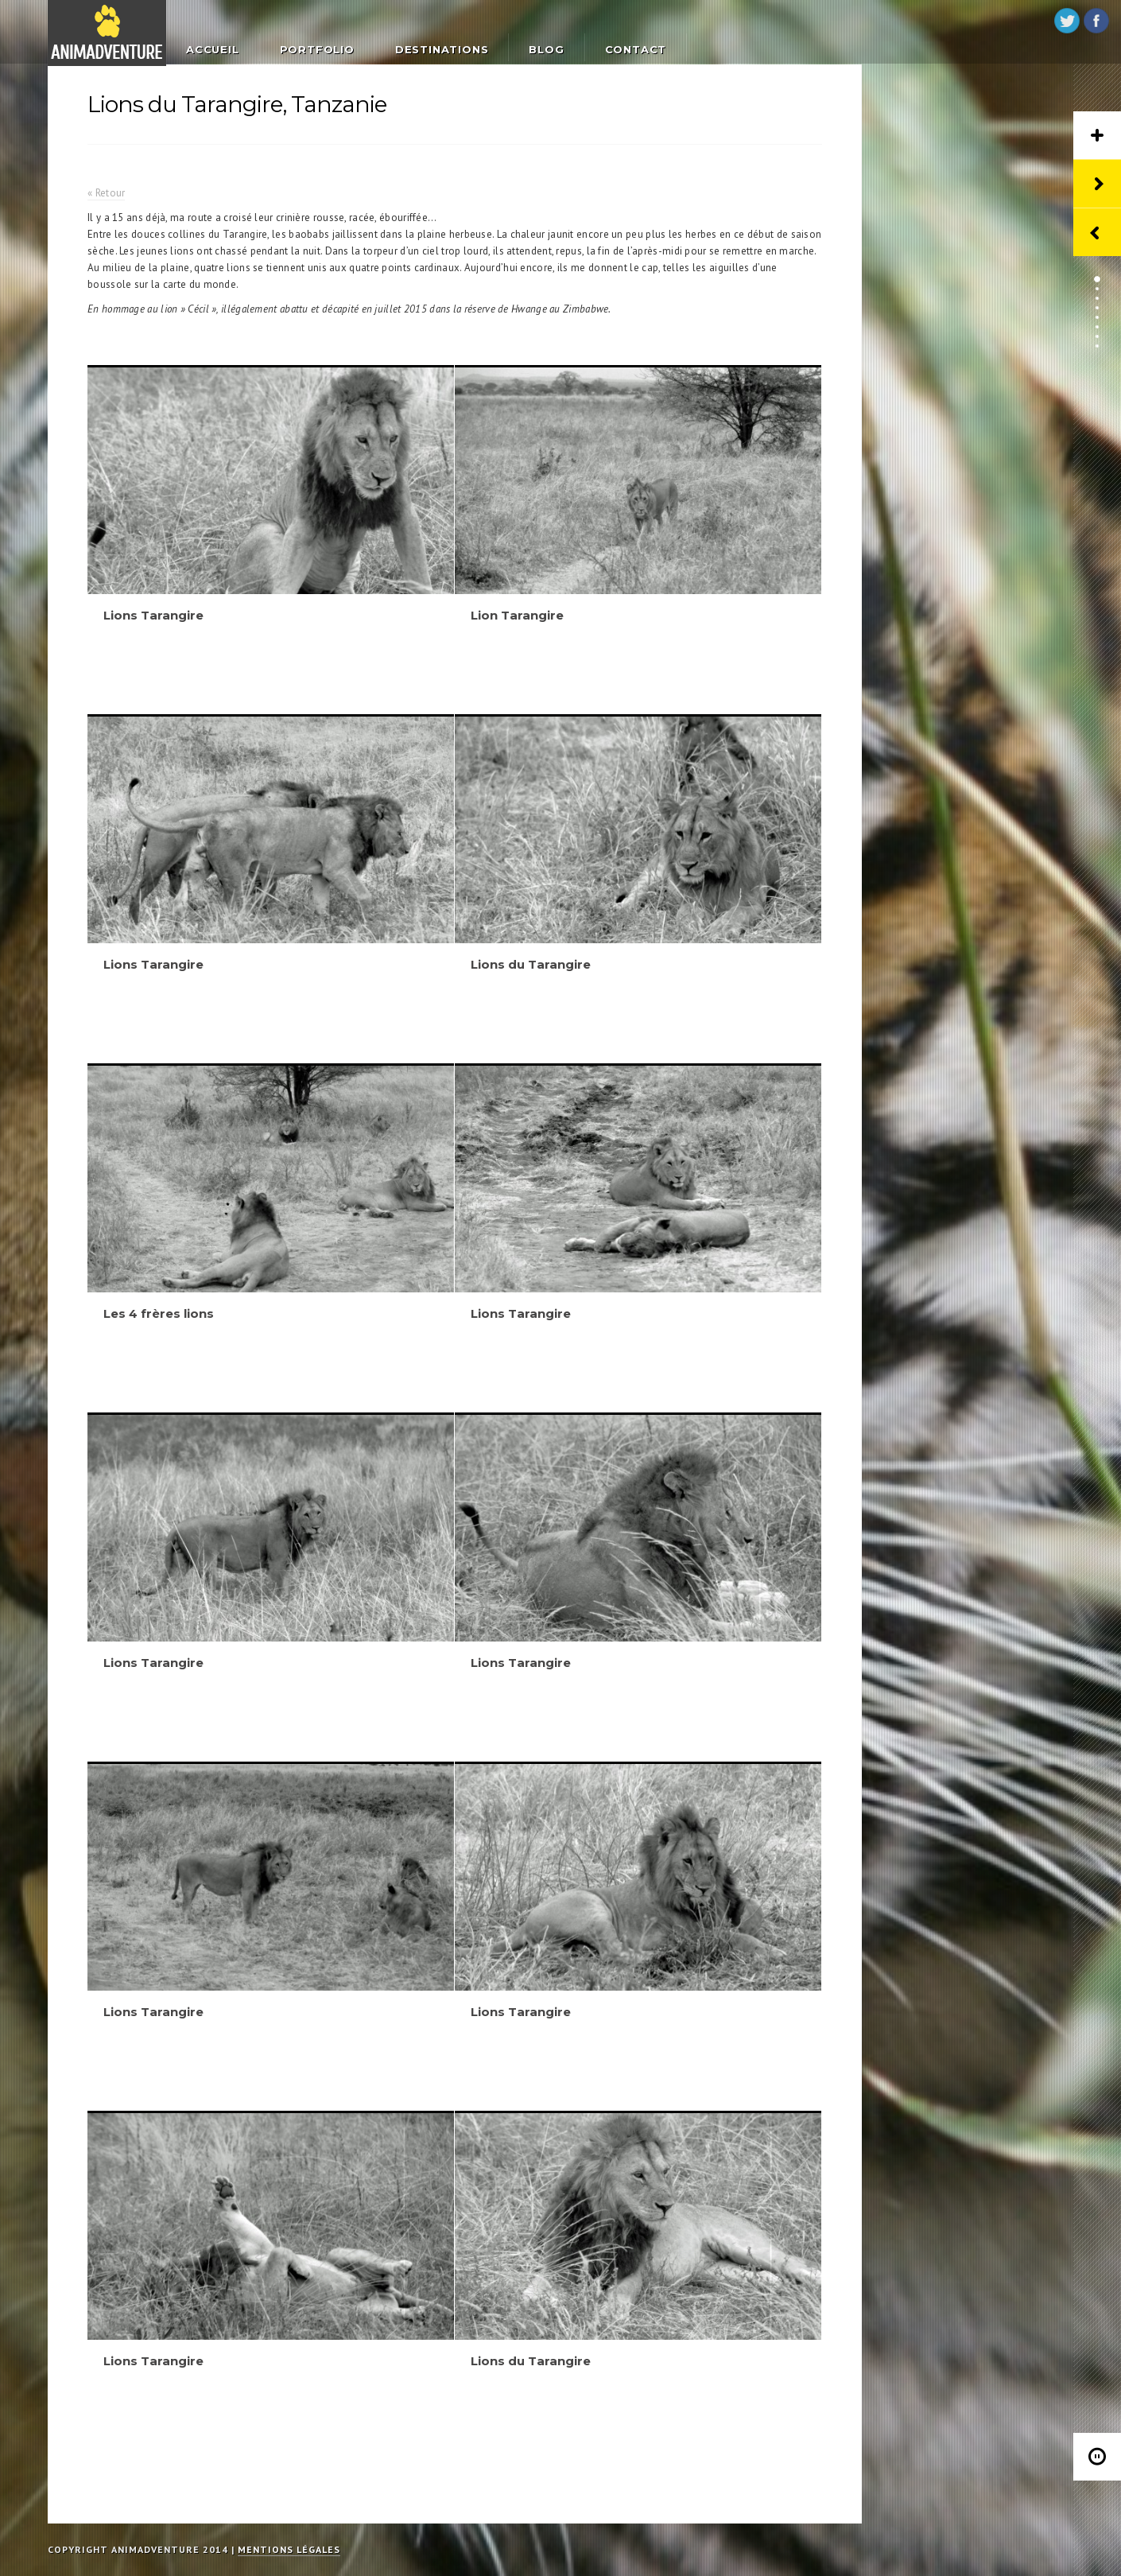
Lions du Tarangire (531, 964)
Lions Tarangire (153, 615)
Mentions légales (289, 2549)
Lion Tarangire (517, 615)
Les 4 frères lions (158, 1313)
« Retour (106, 193)
